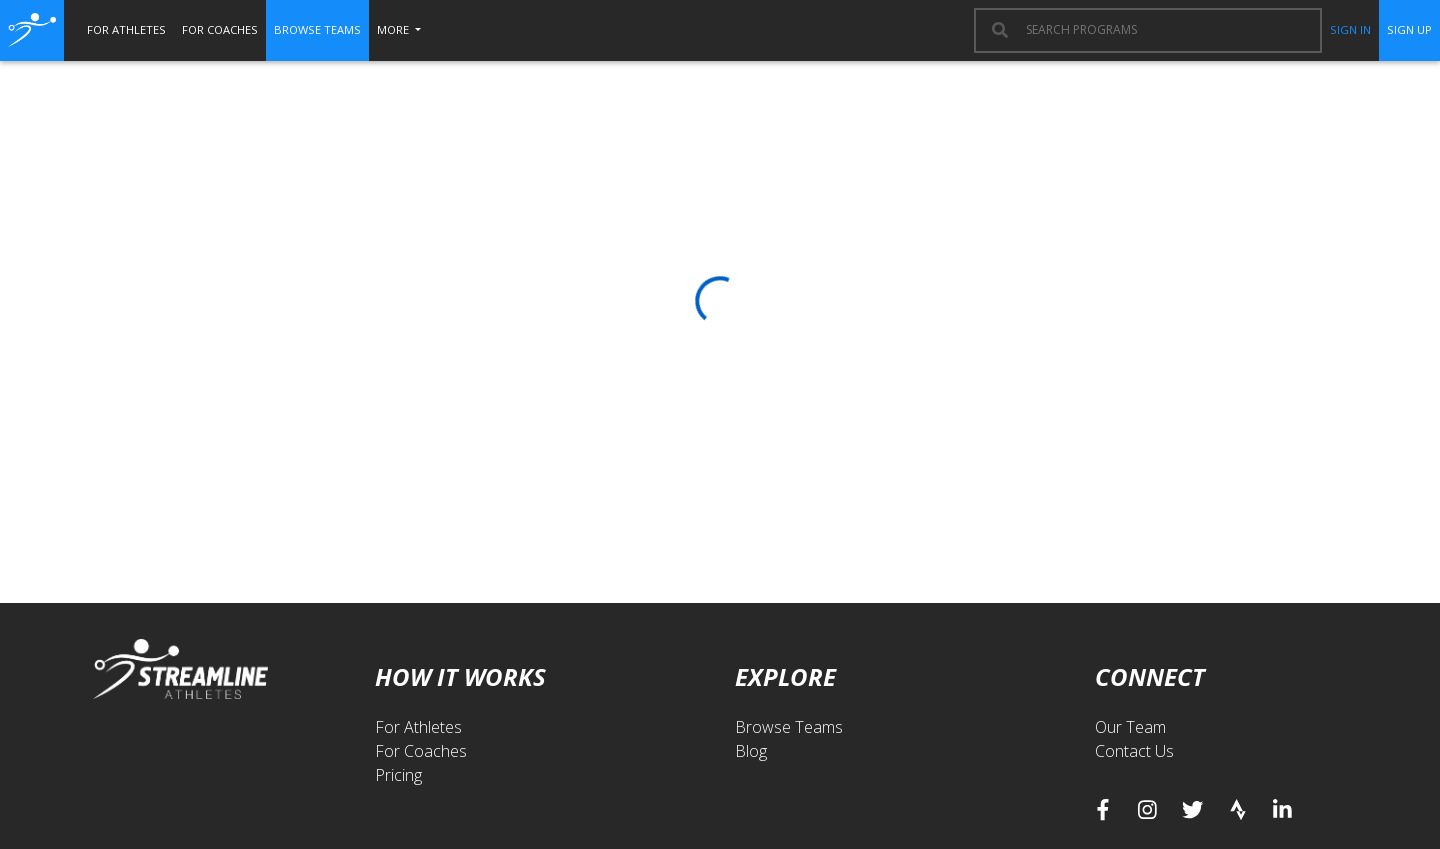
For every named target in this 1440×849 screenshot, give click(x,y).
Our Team (1130, 727)
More (394, 29)
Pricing (398, 775)
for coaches (220, 29)
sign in (1350, 29)
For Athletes (418, 727)
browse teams (317, 29)
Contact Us (1134, 751)
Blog (751, 751)
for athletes (126, 29)
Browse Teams (789, 727)
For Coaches (421, 751)
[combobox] (1164, 30)
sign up (1409, 29)
